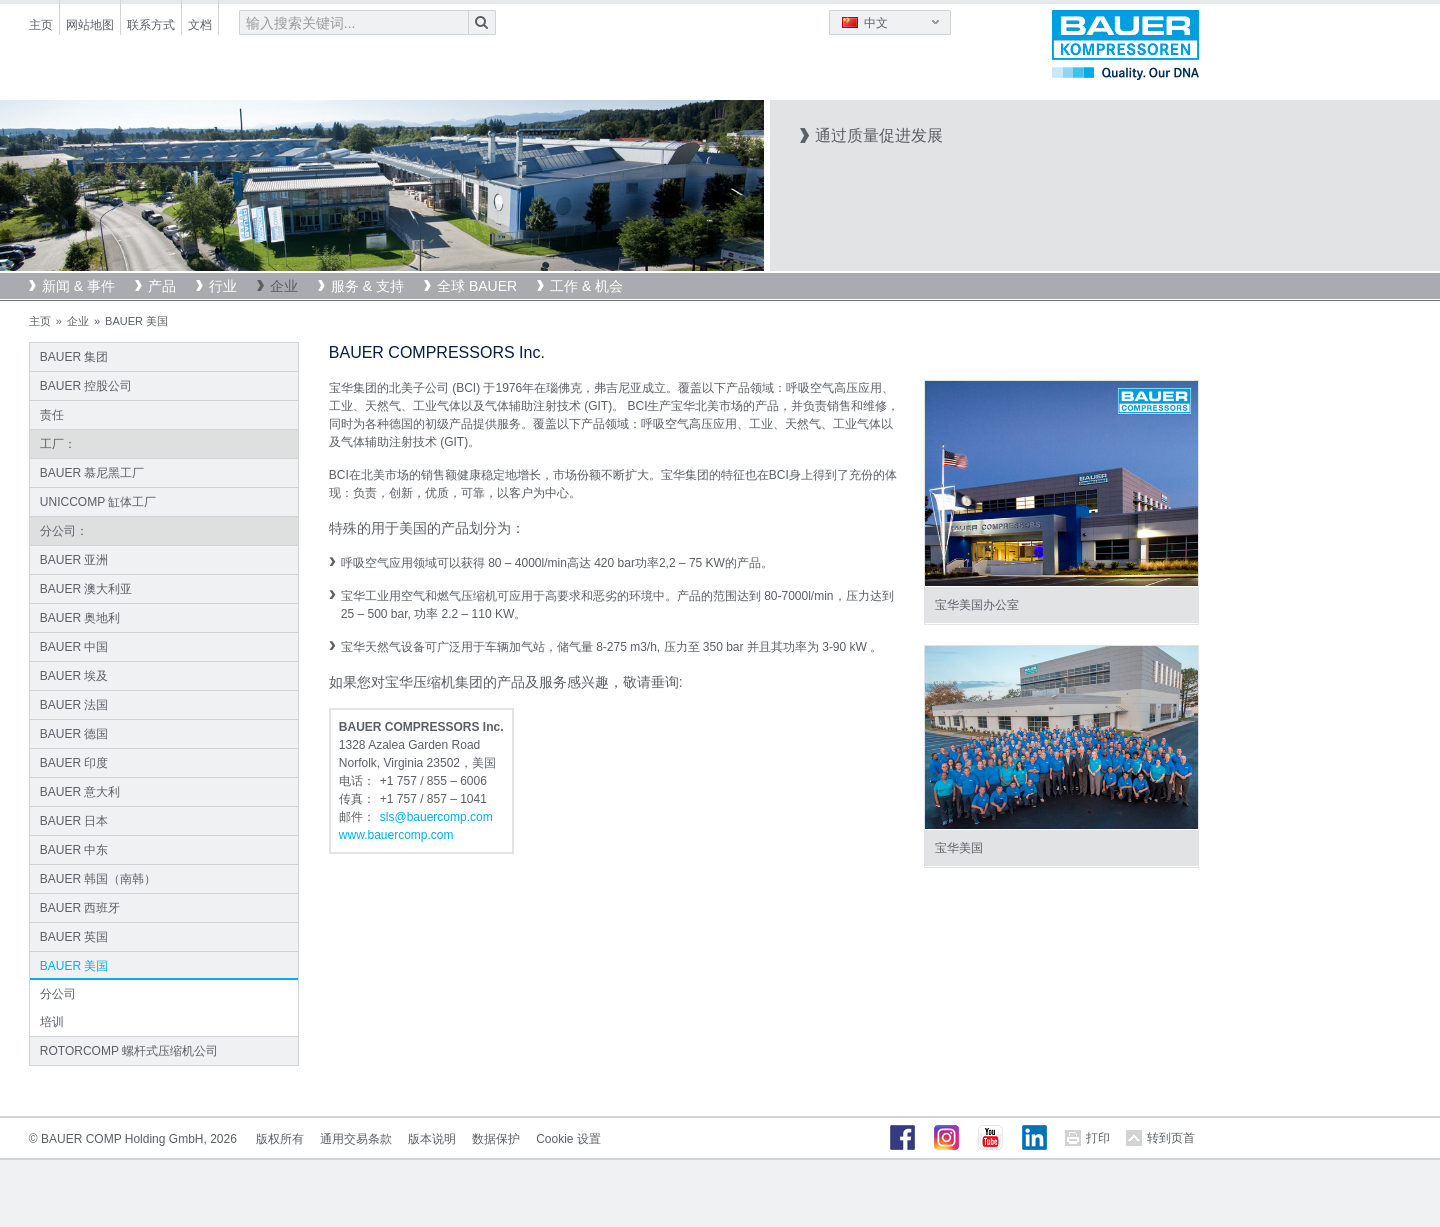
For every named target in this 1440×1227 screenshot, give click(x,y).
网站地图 (90, 25)
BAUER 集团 (74, 357)
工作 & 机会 (586, 286)
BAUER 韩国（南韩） (98, 879)
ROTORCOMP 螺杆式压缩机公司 (129, 1051)
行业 (223, 286)
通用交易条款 (356, 1139)
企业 (284, 286)
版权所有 (280, 1139)
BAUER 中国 (74, 647)
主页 (41, 25)
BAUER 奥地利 (80, 618)
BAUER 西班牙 (80, 908)
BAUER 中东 (74, 850)
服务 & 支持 (367, 286)
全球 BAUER (477, 286)
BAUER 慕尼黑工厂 (92, 473)
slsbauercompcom (436, 817)
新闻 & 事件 (78, 286)
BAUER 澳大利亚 (86, 589)
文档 (200, 25)
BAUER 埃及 (74, 676)
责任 (52, 415)
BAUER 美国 (74, 966)
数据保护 (496, 1139)
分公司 (58, 994)
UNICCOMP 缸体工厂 (98, 502)
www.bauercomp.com (396, 835)
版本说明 (432, 1139)
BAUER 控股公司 (86, 386)
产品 (162, 286)
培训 (52, 1022)
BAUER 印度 (74, 763)
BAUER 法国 (74, 705)
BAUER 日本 (74, 821)
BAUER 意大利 (80, 792)
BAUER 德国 (74, 734)
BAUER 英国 (74, 937)
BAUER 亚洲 (74, 560)
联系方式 (151, 25)
